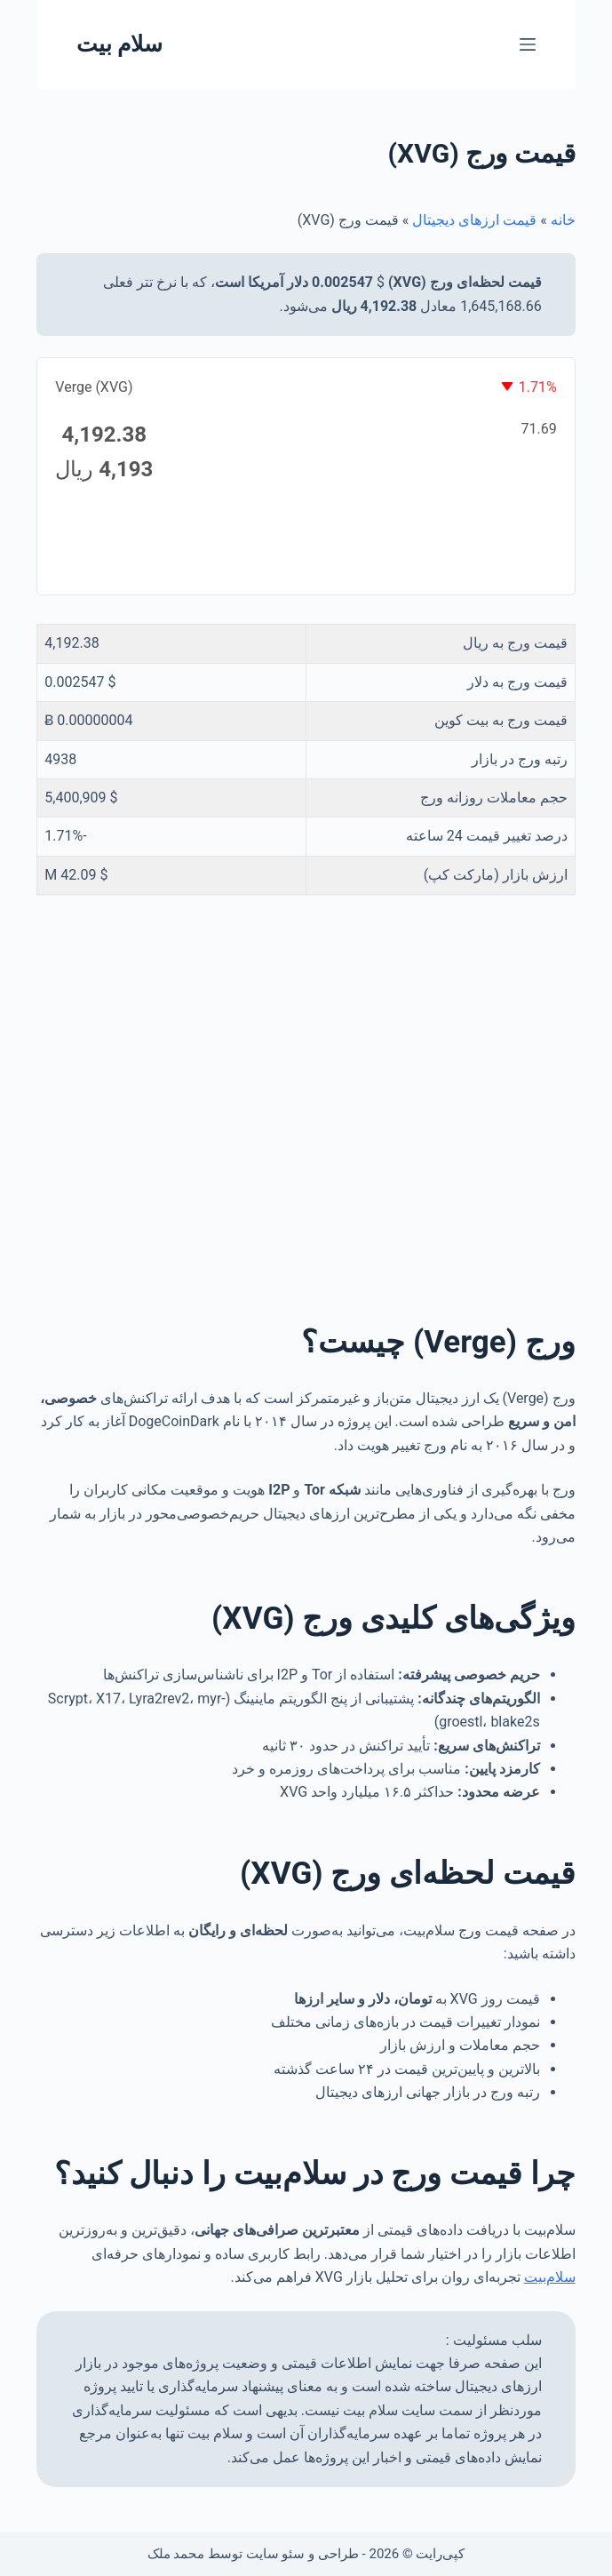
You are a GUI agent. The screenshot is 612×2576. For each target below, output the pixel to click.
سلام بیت (119, 44)
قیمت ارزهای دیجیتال (474, 219)
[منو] (528, 44)
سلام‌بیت (550, 2277)
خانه (563, 219)
